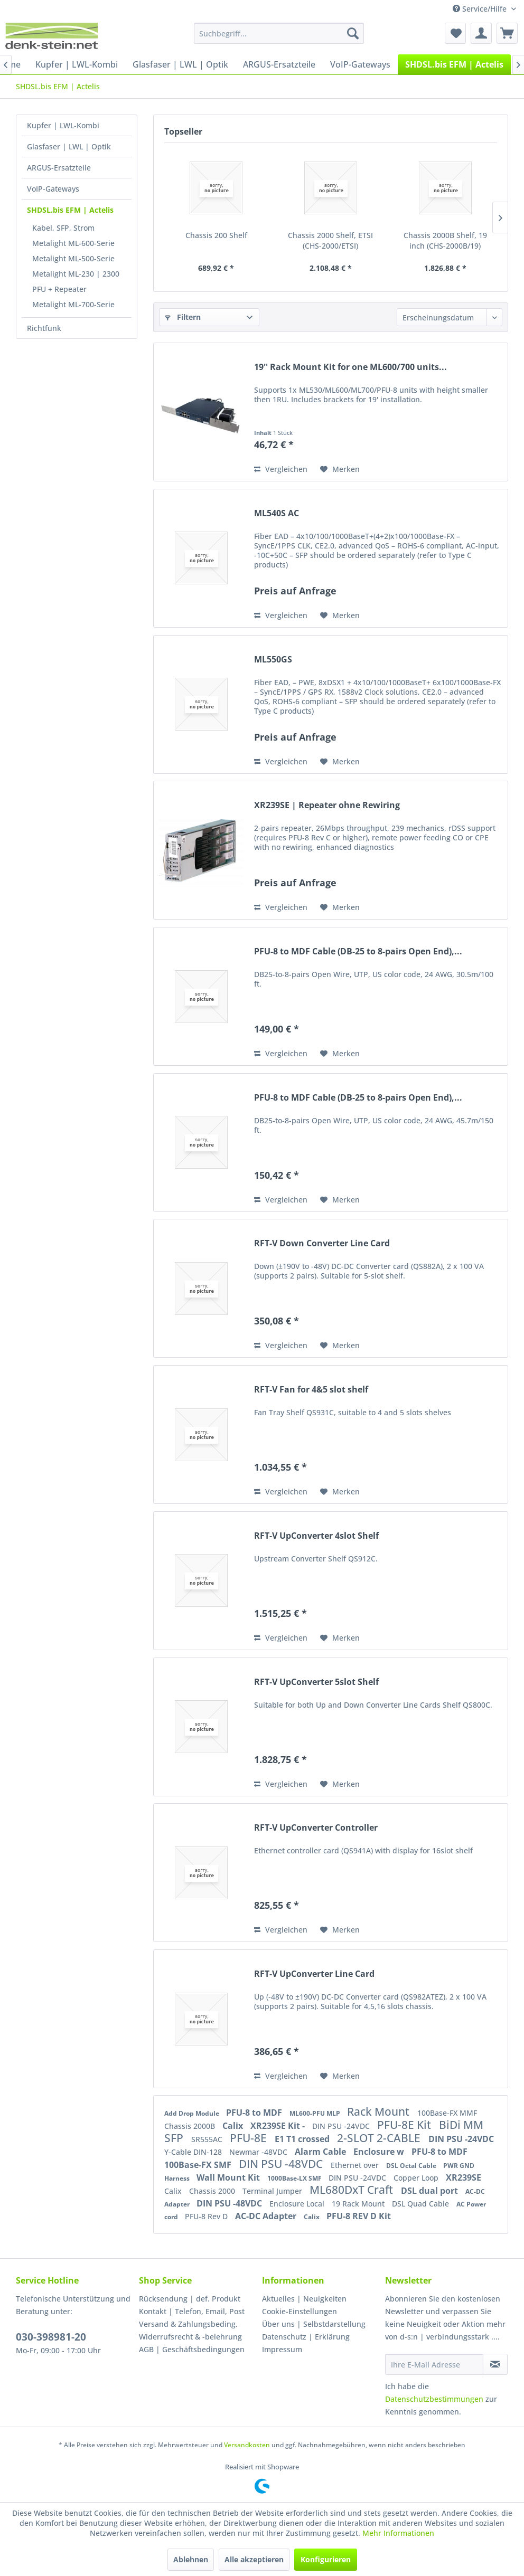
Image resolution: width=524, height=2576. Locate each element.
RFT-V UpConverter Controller (316, 1827)
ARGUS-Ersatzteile (59, 168)
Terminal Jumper (273, 2191)
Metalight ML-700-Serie (73, 304)
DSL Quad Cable (421, 2204)
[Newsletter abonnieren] (495, 2364)
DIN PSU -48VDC (282, 2163)
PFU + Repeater (59, 289)
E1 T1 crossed (303, 2139)
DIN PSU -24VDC (342, 2126)
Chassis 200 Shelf (216, 235)
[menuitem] (279, 33)
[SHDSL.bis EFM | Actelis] (454, 64)
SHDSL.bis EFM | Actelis (70, 210)
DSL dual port (430, 2190)
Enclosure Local (297, 2204)
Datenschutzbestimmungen (434, 2399)
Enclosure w (379, 2151)
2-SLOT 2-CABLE (380, 2137)
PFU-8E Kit (405, 2124)
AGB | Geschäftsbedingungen (192, 2349)
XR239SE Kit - (278, 2126)
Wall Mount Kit (229, 2177)
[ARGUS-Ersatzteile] (279, 64)
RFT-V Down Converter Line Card (322, 1243)
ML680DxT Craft (353, 2189)
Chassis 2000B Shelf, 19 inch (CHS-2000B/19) (445, 240)
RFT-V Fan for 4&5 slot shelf (311, 1389)
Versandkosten (247, 2444)
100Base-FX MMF (447, 2113)
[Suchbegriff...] (279, 33)
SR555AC (207, 2139)
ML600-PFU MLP (315, 2113)
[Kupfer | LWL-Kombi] (76, 64)
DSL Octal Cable (412, 2165)
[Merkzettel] (455, 33)
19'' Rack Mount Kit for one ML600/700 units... (350, 367)
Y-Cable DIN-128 (194, 2152)
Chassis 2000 (213, 2191)
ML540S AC (276, 513)
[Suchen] (353, 33)
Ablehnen (190, 2559)
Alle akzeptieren (254, 2559)
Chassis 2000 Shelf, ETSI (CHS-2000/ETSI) (330, 240)
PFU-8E (249, 2137)
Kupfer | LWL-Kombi (63, 125)
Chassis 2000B (190, 2126)
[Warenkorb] (507, 33)
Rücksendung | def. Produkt (189, 2299)
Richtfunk (44, 328)
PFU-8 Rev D (207, 2216)
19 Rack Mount (359, 2204)
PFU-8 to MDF (255, 2112)
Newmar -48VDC (259, 2152)
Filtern (183, 317)
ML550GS (273, 659)
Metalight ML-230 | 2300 (75, 274)
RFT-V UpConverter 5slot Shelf (316, 1682)
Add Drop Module (192, 2113)
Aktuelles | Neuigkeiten (304, 2299)
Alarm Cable (321, 2151)
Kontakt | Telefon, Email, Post (192, 2311)
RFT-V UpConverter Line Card (314, 1974)
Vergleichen (280, 469)
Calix (233, 2126)
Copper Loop (417, 2178)
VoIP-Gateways (53, 189)
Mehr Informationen (398, 2533)
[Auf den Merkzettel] (340, 469)
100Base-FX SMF (198, 2165)
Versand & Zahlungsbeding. (188, 2324)
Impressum (282, 2349)
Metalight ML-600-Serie (73, 243)
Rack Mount (379, 2111)
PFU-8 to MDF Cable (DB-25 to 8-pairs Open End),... (358, 951)
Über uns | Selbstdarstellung (314, 2324)
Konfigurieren (326, 2559)
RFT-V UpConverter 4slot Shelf (316, 1535)
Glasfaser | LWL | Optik (69, 146)
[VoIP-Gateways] (360, 64)
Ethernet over (356, 2165)
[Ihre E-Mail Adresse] (434, 2364)
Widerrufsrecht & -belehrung (190, 2337)
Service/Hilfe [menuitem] (481, 9)
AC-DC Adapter (266, 2216)
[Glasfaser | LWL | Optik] (180, 64)
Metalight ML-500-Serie (73, 258)
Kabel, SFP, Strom (63, 228)
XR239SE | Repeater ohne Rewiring (327, 805)
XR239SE (463, 2177)
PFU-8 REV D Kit (358, 2216)
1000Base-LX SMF (295, 2178)
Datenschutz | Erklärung (306, 2337)
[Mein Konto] (481, 33)
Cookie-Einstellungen (299, 2311)
